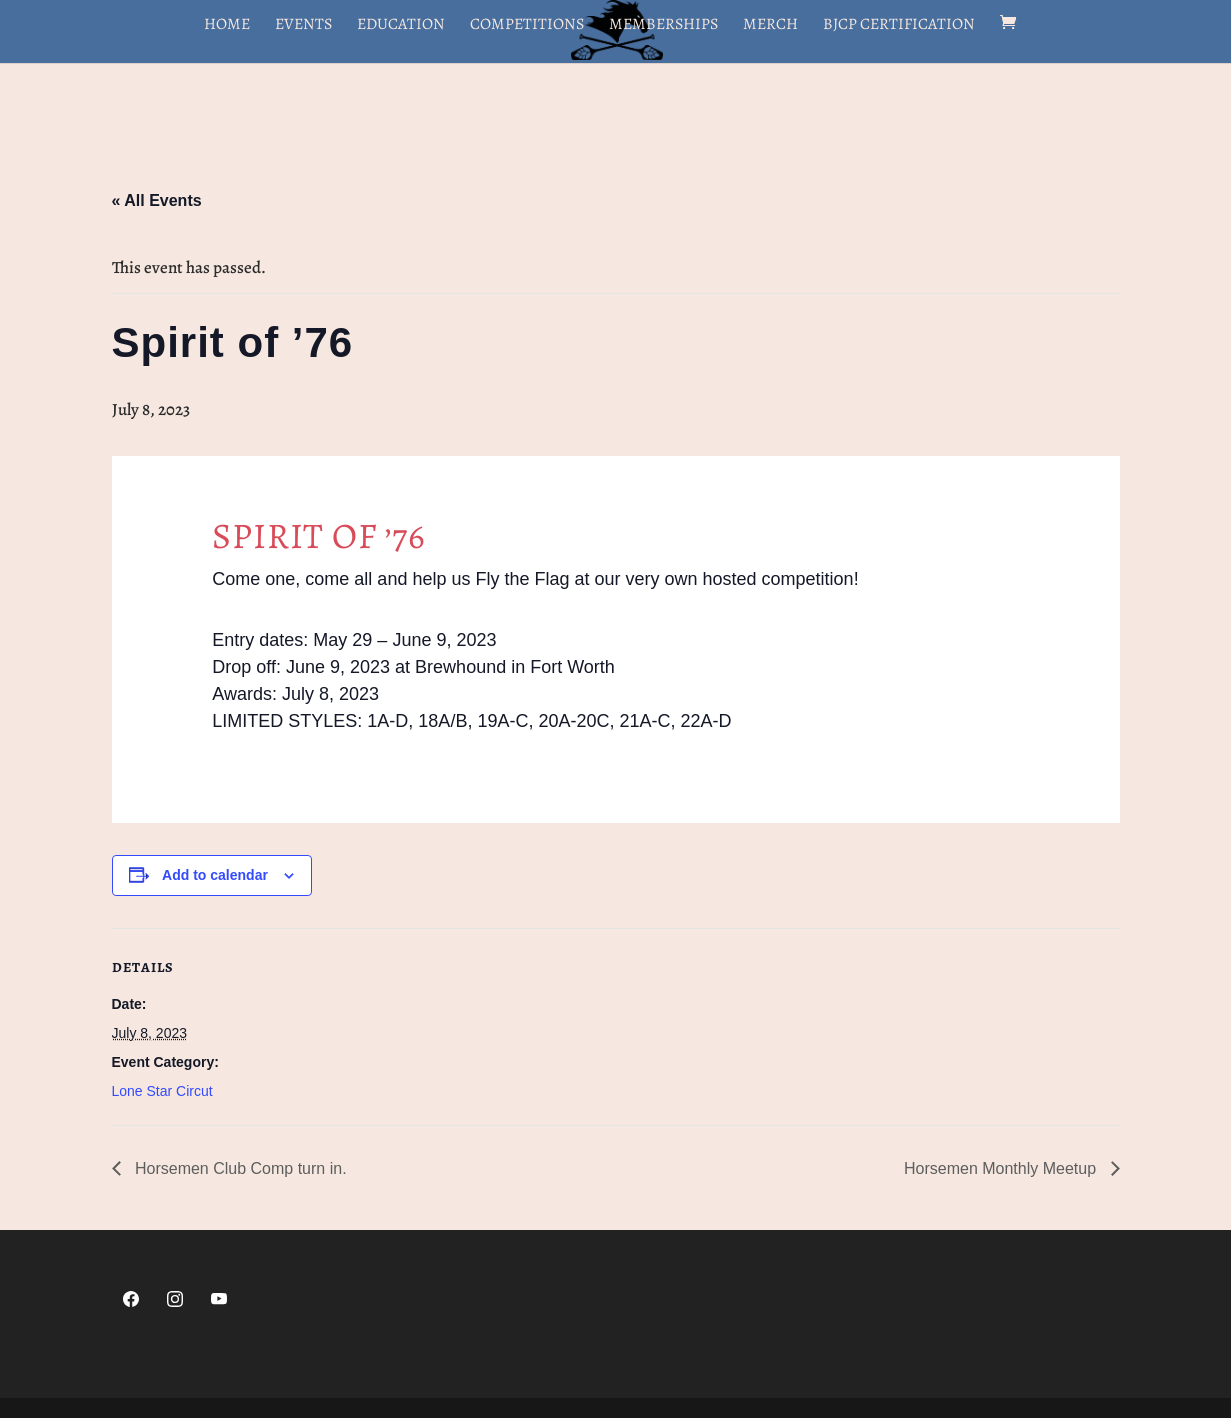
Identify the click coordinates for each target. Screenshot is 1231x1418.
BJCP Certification (899, 26)
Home (227, 26)
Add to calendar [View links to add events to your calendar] (215, 875)
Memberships (663, 26)
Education (401, 26)
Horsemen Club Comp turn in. (239, 1168)
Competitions (527, 26)
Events (303, 26)
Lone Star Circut (162, 1091)
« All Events (157, 200)
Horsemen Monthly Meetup (1002, 1168)
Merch (770, 26)
